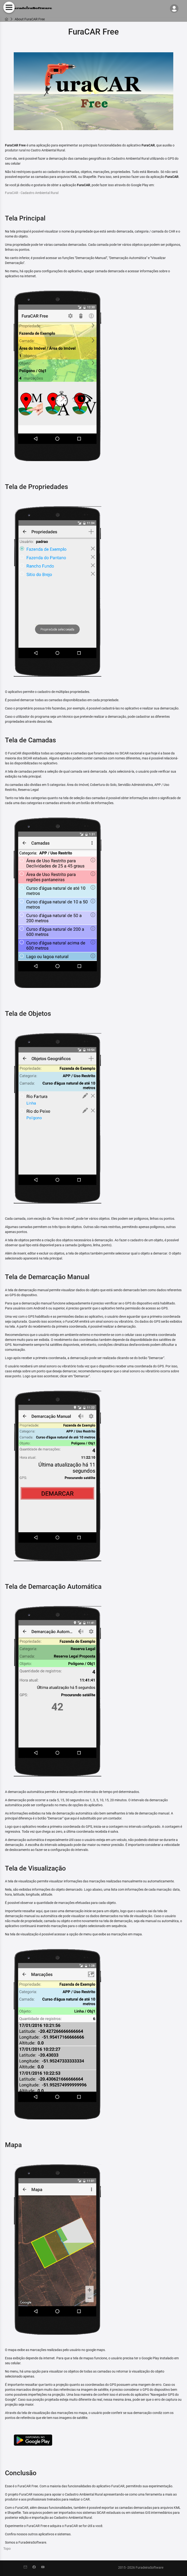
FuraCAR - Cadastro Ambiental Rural (31, 193)
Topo (7, 2548)
